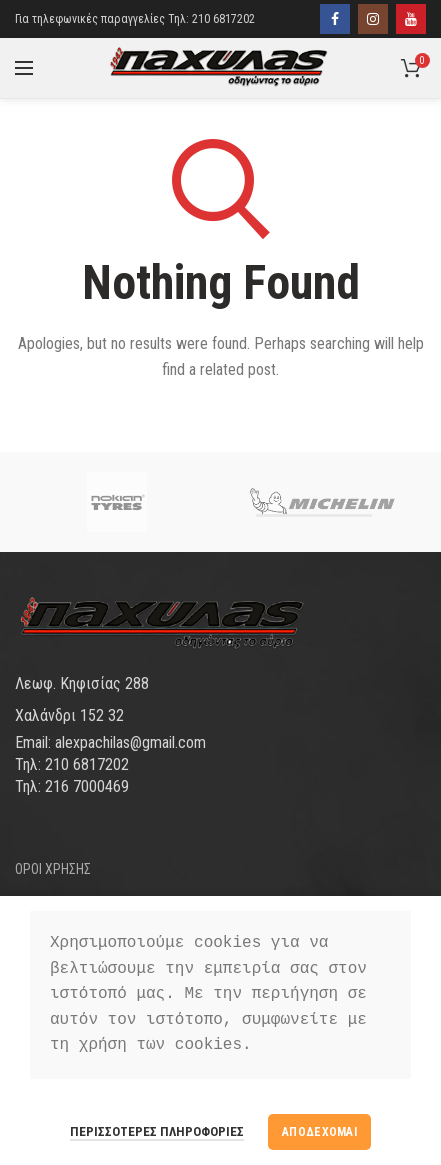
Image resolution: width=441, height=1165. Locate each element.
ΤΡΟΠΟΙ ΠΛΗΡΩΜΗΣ (70, 938)
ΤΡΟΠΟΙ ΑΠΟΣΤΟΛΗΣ (72, 903)
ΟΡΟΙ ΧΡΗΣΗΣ (53, 869)
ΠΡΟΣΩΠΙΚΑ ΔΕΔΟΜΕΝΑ (82, 973)
